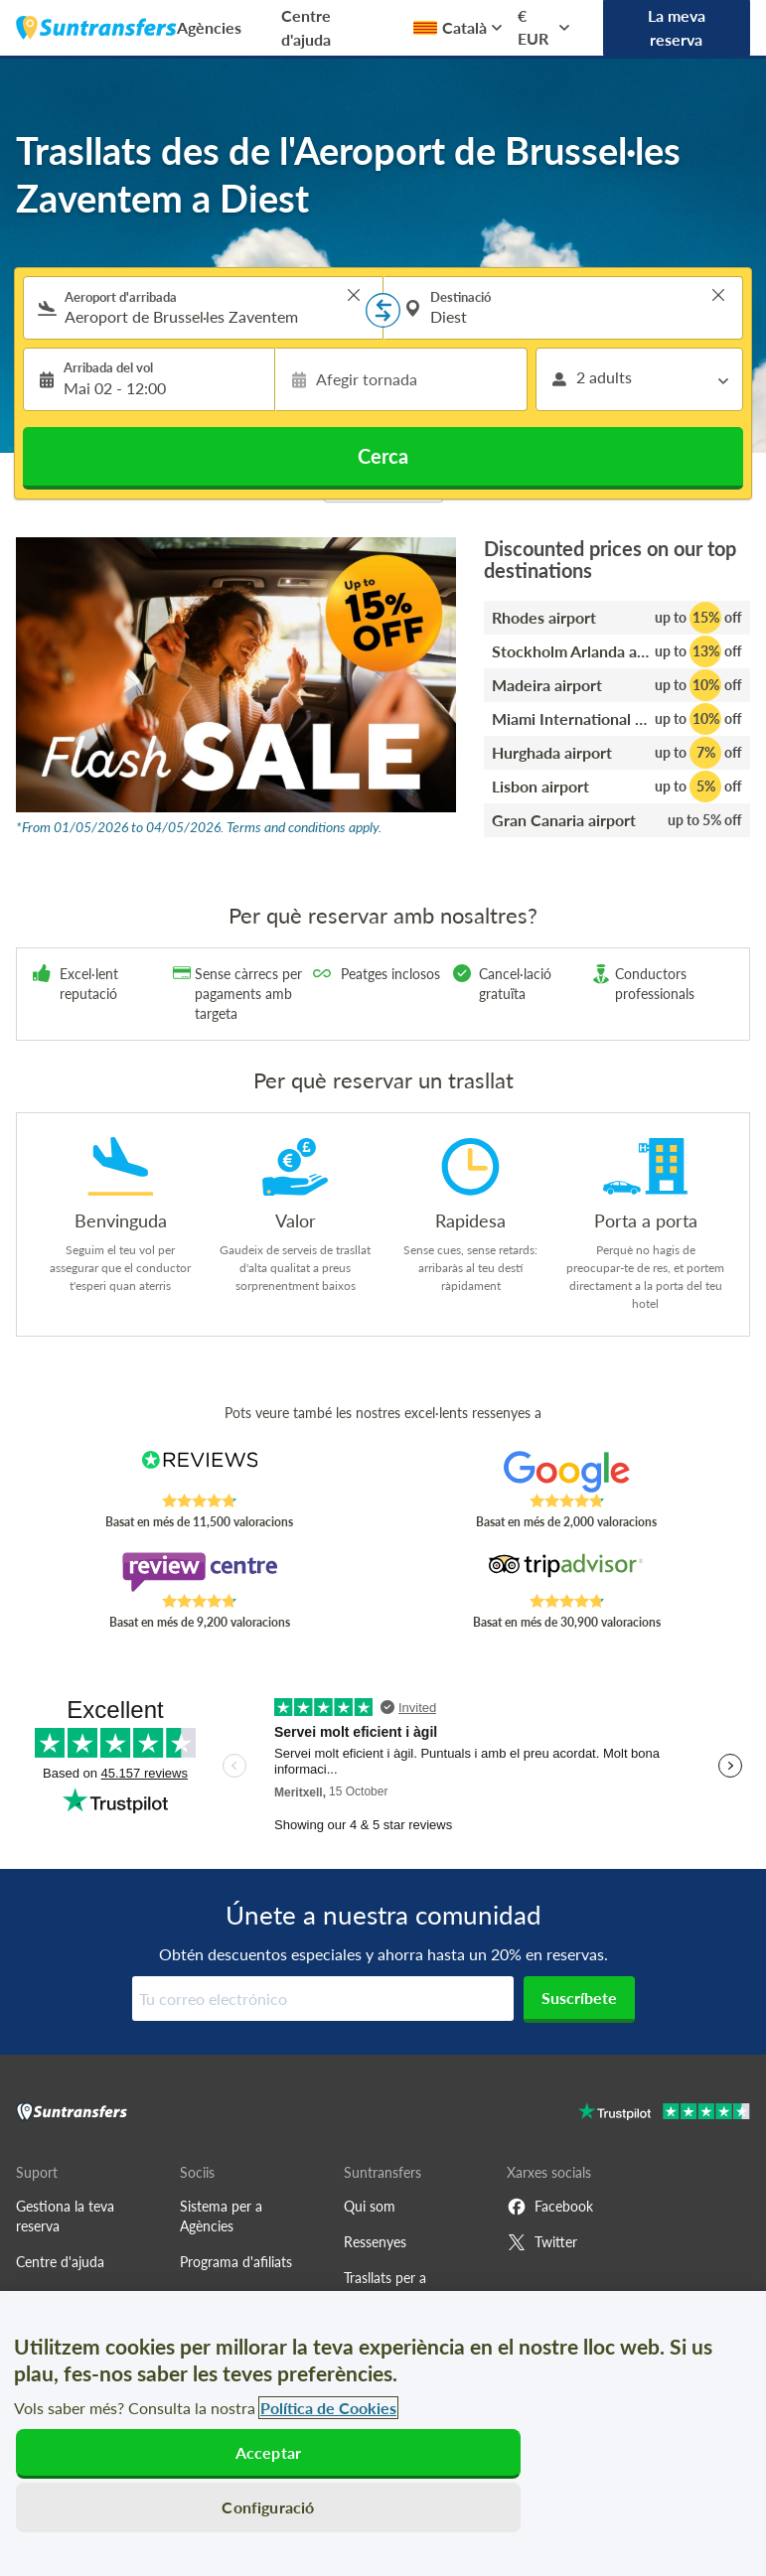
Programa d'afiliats (236, 2261)
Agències (209, 27)
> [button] (354, 295)
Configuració (268, 2507)
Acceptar (268, 2452)
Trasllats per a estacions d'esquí (395, 2287)
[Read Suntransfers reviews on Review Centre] (199, 1572)
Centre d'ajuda (306, 27)
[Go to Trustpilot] (664, 2113)
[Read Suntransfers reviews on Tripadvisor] (566, 1572)
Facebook (550, 2207)
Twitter (542, 2242)
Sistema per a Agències (221, 2216)
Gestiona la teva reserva (65, 2216)
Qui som (369, 2206)
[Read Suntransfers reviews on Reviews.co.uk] (199, 1472)
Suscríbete (579, 1997)
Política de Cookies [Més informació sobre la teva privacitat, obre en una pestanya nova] (328, 2407)
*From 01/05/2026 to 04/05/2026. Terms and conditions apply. (199, 826)
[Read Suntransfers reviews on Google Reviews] (566, 1472)
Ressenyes (375, 2241)
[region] (383, 2433)
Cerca (383, 456)
